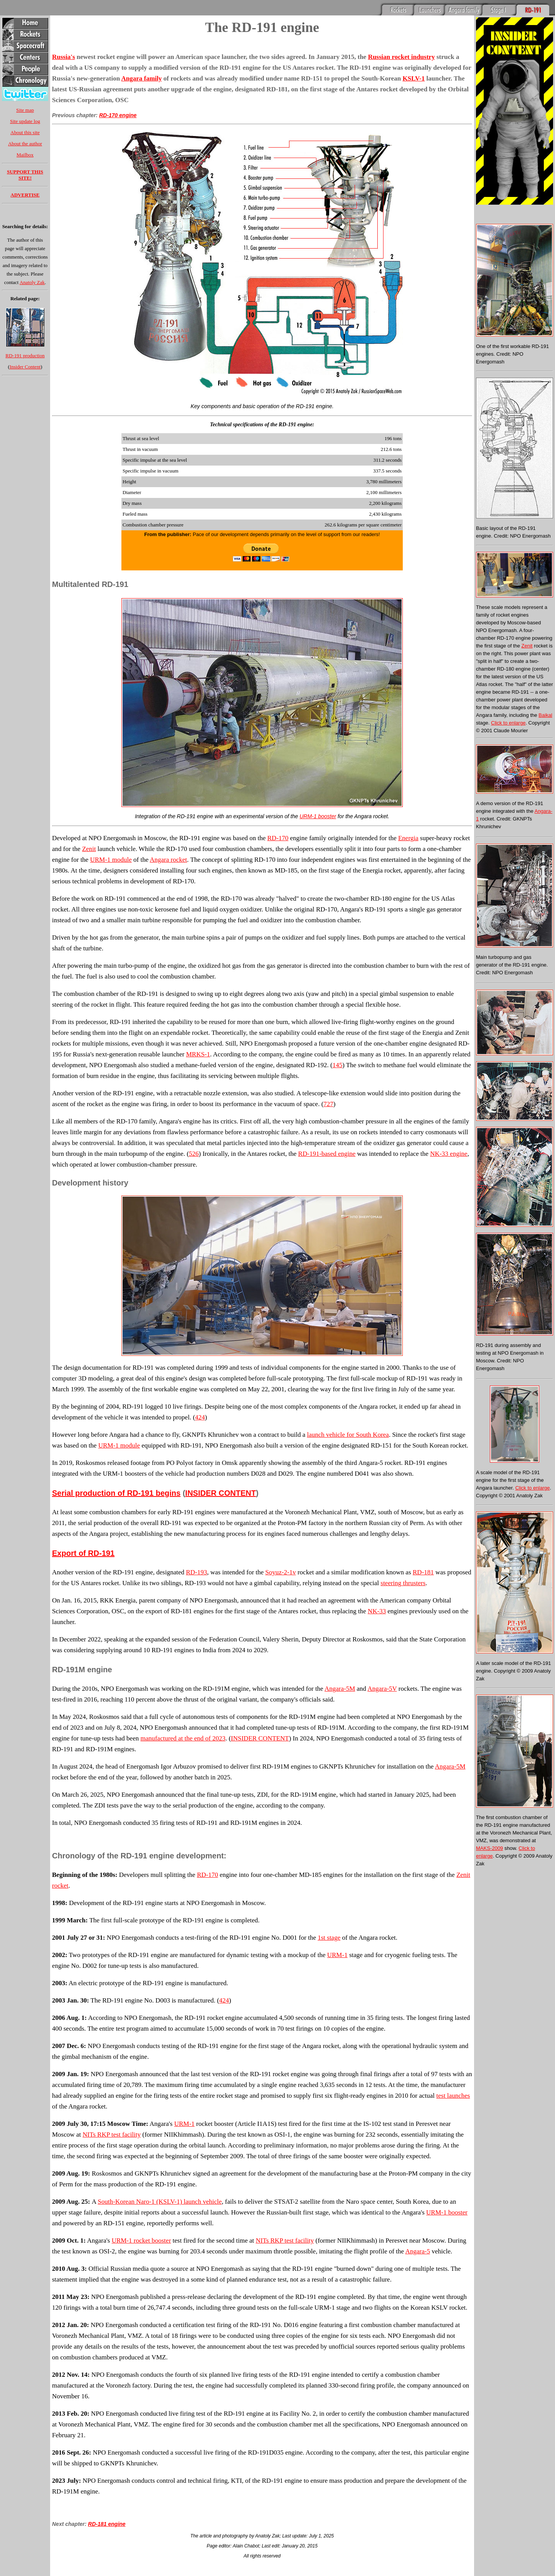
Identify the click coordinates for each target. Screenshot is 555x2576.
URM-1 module (111, 859)
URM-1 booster (317, 816)
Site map (25, 110)
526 (194, 1153)
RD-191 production (24, 355)
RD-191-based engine (327, 1153)
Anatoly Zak (32, 282)
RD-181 (423, 1572)
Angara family (141, 78)
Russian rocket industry (401, 57)
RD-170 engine (117, 115)
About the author (25, 143)
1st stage (329, 1937)
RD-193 (196, 1572)
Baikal (545, 715)
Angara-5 (417, 2251)
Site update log (25, 121)
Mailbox (25, 155)
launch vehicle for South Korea (347, 1434)
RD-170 (278, 838)
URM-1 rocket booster (141, 2240)
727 (328, 1104)
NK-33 (377, 1611)
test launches (453, 2095)
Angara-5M (340, 1688)
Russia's (63, 57)
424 (200, 1417)
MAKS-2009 (489, 1848)
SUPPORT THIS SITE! (25, 175)
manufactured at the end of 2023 (182, 1738)
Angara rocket (168, 859)
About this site (25, 132)
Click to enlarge (508, 723)
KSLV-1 (413, 78)
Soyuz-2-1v (280, 1572)
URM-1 (337, 1955)
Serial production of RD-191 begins (116, 1493)
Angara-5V (382, 1688)
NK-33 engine (449, 1153)
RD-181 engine (106, 2524)
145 (338, 1065)
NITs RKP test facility (111, 2134)
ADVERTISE (24, 195)
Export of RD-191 (83, 1553)
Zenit (89, 849)
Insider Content (25, 367)
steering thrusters (403, 1583)
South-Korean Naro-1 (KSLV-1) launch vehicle (160, 2201)
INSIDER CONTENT (220, 1493)
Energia (408, 838)
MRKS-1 (198, 1054)
